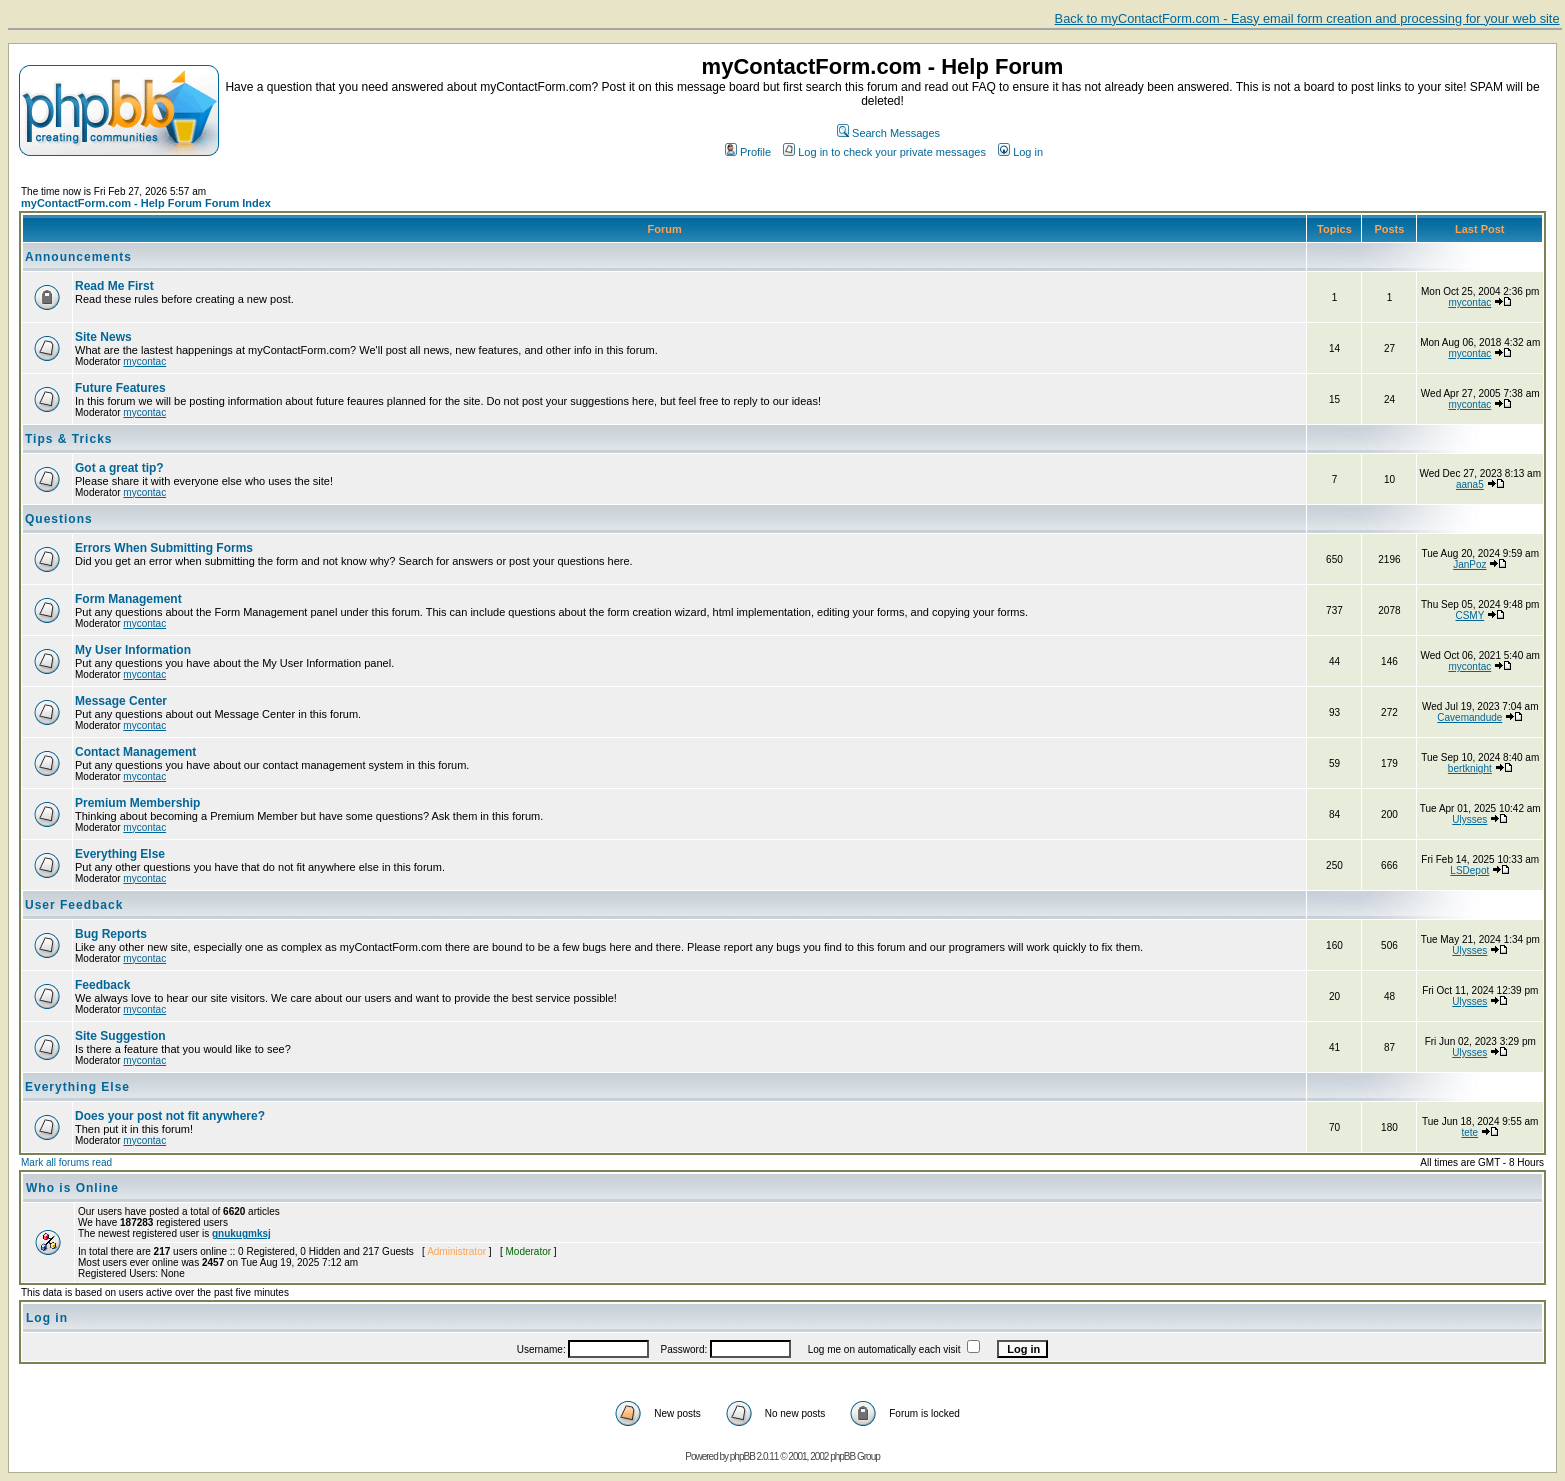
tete (1469, 1132)
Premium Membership (137, 803)
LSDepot (1469, 870)
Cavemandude (1469, 717)
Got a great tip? (119, 468)
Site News (103, 337)
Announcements (78, 257)
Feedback (102, 985)
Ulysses (1469, 819)
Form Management (128, 599)
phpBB (742, 1456)
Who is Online (72, 1188)
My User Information (133, 650)
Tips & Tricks (68, 439)
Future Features (120, 388)
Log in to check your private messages (884, 152)
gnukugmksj (241, 1233)
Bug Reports (111, 934)
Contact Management (135, 752)
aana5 (1470, 484)
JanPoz (1469, 564)
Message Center (121, 701)
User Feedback (74, 905)
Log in (1020, 152)
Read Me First (114, 286)
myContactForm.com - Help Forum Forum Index (146, 203)
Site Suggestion (120, 1036)
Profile (748, 152)
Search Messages (888, 133)
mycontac (1469, 302)
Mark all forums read (66, 1162)
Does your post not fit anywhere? (170, 1116)
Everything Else (120, 854)
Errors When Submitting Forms (164, 548)
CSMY (1469, 615)
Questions (59, 519)
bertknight (1470, 768)
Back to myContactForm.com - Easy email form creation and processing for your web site (1307, 18)
